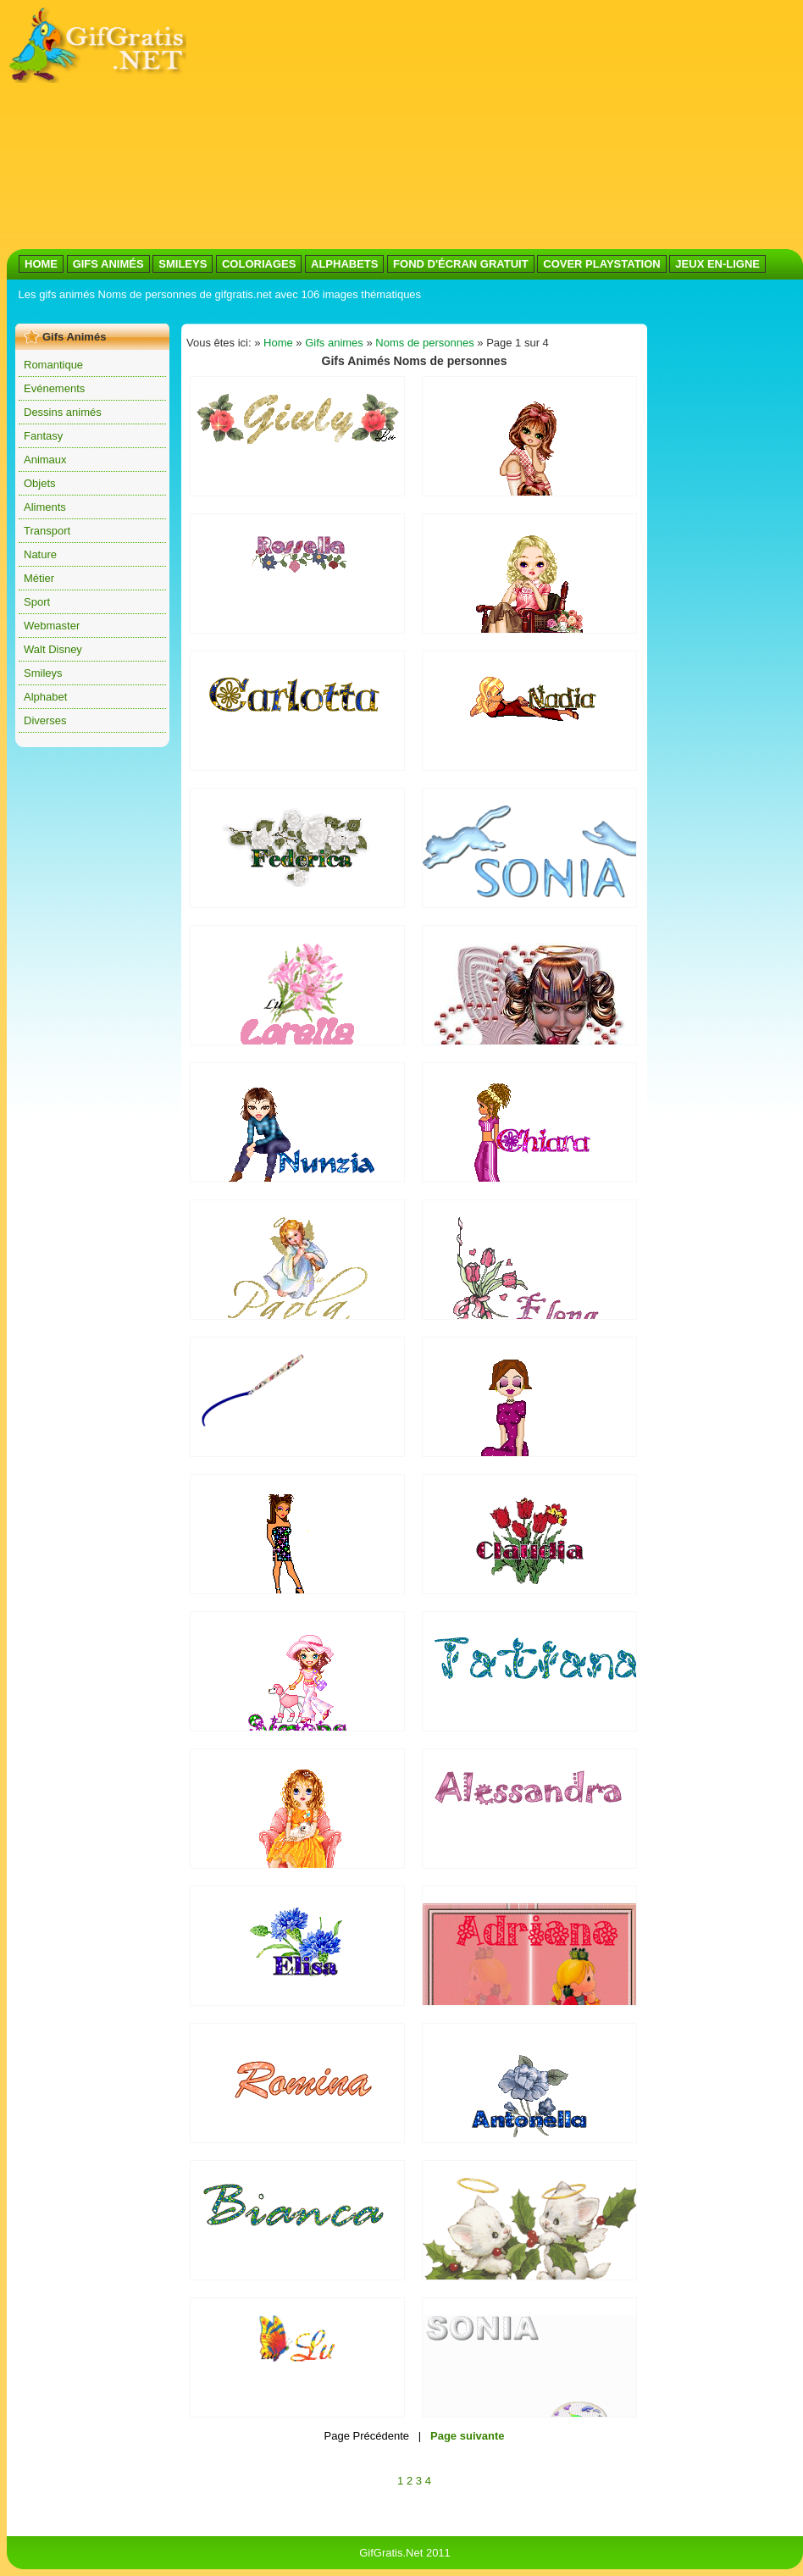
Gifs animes (334, 342)
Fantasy (43, 435)
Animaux (45, 459)
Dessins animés (63, 412)
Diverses (45, 720)
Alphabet (45, 696)
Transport (47, 530)
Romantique (53, 364)
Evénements (54, 388)
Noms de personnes (424, 342)
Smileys (43, 673)
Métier (39, 578)
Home (278, 342)
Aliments (45, 507)
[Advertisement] (418, 125)
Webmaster (52, 625)
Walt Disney (53, 649)
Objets (40, 483)
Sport (37, 602)
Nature (40, 554)
